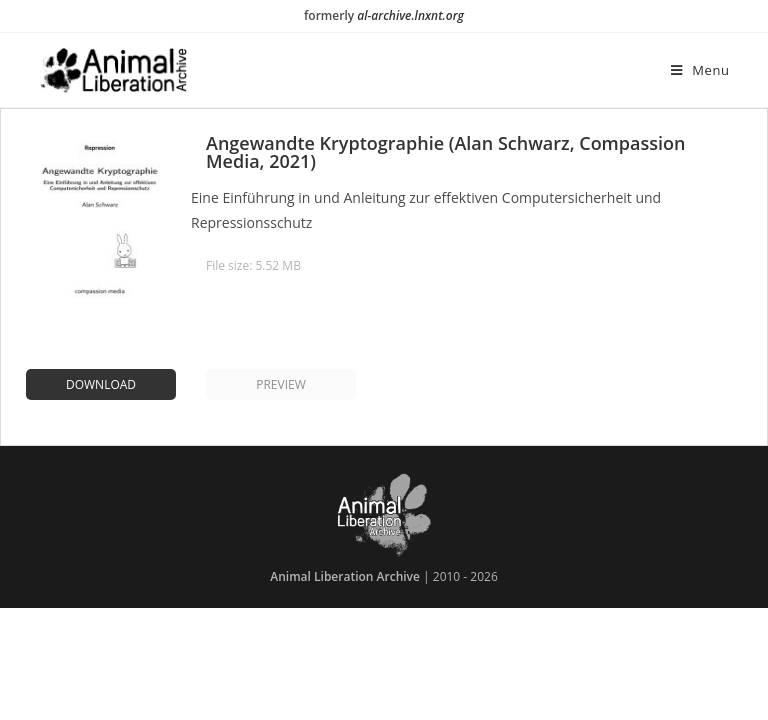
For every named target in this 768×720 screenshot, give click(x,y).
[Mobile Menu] (700, 70)
